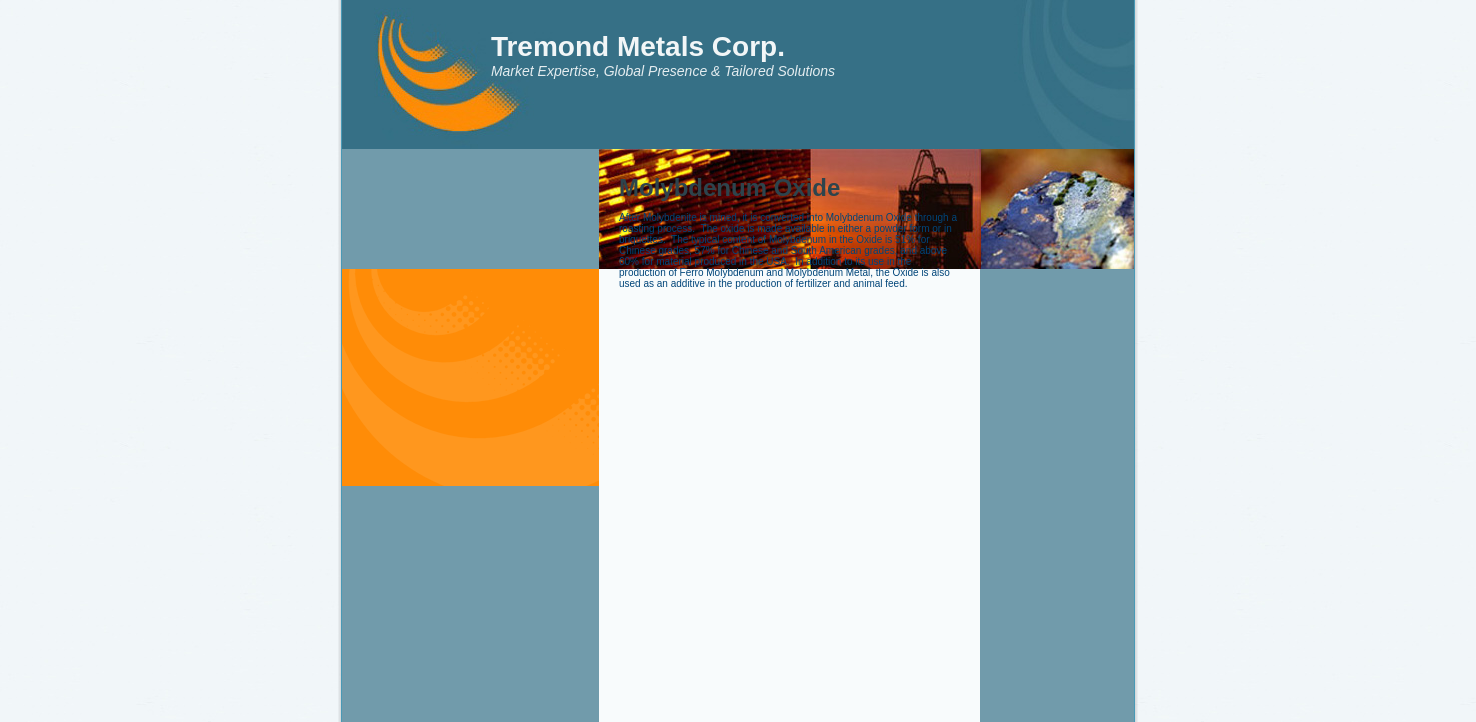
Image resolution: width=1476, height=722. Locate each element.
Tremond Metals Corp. (638, 46)
